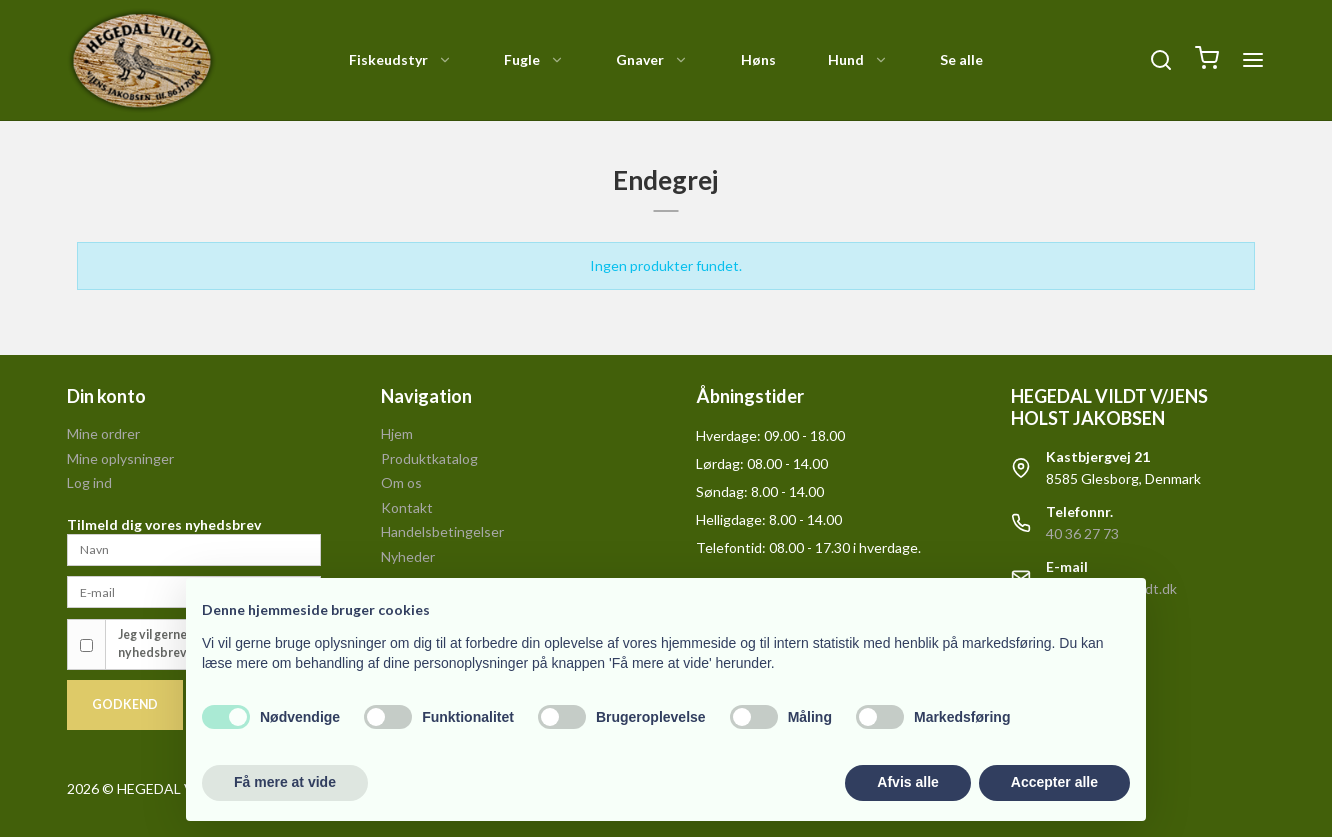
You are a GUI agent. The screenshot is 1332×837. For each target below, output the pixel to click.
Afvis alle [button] (907, 782)
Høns (758, 59)
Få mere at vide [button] (285, 782)
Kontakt (407, 507)
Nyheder (408, 556)
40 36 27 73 (1082, 533)
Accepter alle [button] (1054, 782)
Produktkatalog (429, 458)
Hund (858, 59)
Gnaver (652, 59)
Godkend (125, 704)
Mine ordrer (103, 433)
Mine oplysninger (120, 458)
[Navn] (194, 548)
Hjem (397, 433)
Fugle (534, 59)
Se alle (961, 59)
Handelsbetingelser (442, 531)
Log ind (89, 482)
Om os (401, 482)
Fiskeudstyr (400, 59)
